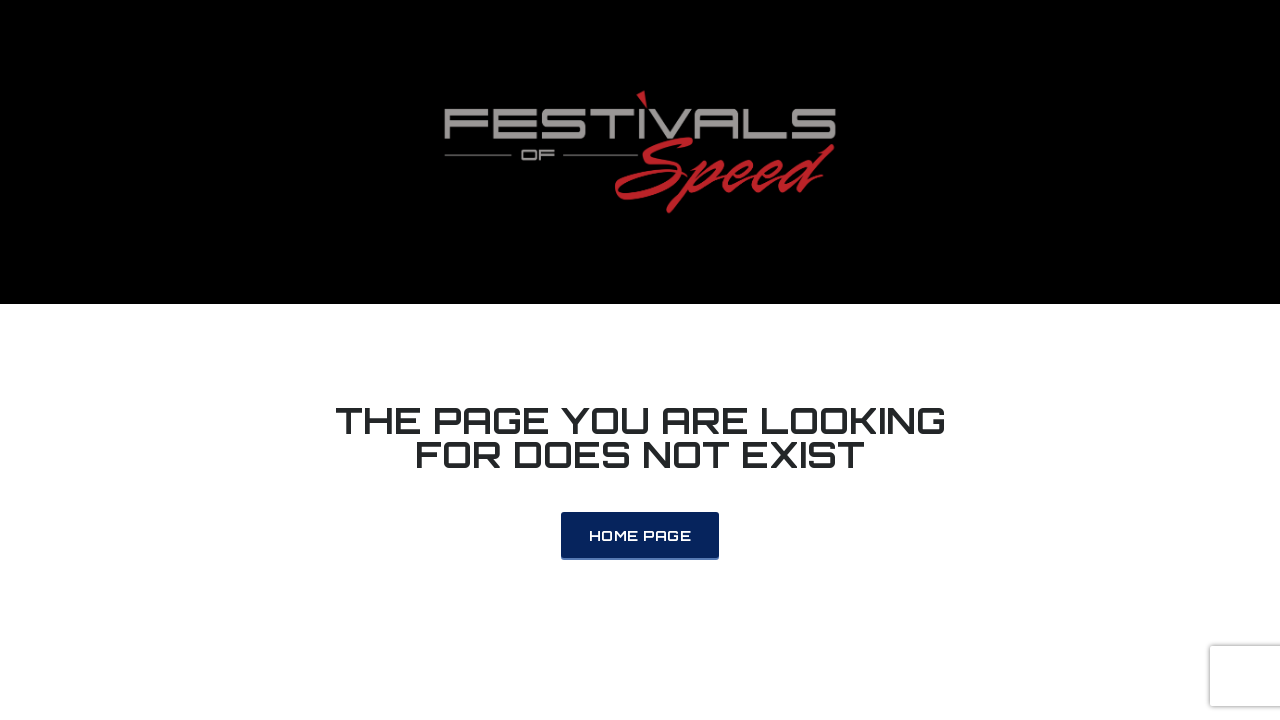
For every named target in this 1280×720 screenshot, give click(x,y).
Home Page (640, 535)
